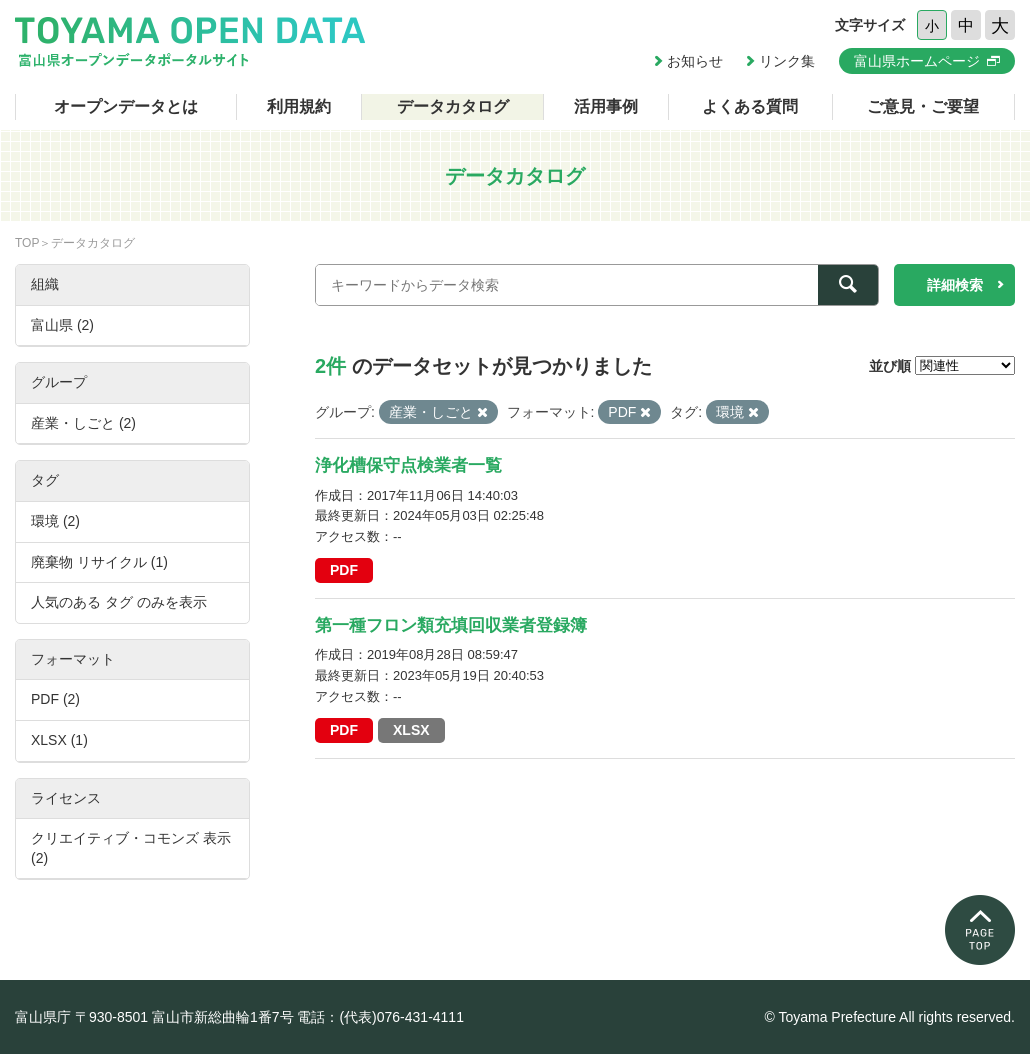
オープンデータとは (126, 106)
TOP (27, 243)
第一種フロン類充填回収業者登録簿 (451, 625)
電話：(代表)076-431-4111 (380, 1017)
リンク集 (787, 61)
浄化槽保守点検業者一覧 (408, 465)
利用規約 (299, 106)
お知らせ (695, 61)
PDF (344, 570)
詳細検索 (955, 285)
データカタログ (453, 106)
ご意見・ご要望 (923, 106)
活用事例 (606, 106)
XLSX (411, 730)
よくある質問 (750, 106)
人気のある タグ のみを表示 (119, 602)
